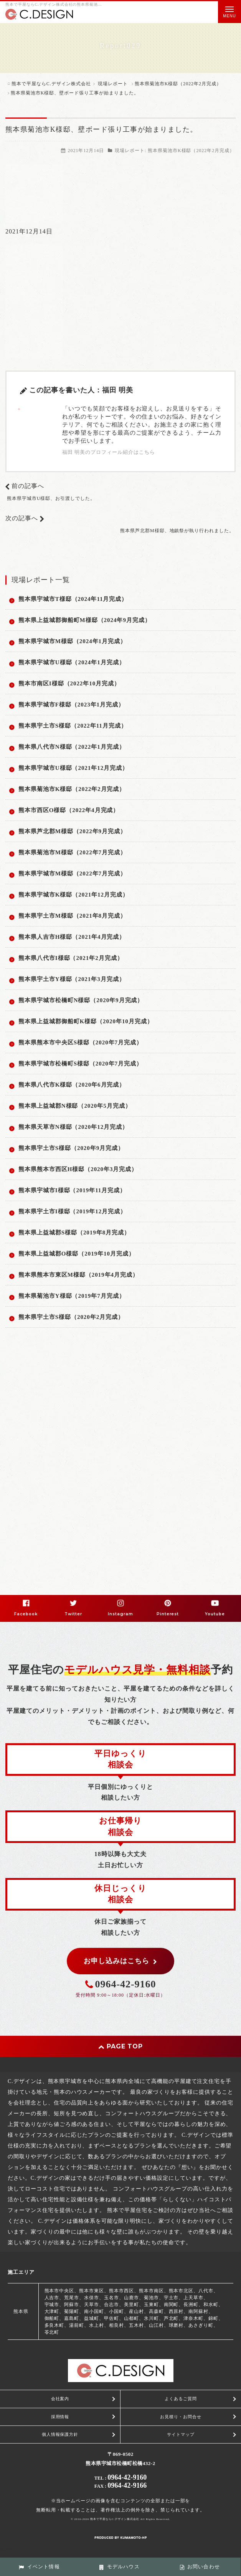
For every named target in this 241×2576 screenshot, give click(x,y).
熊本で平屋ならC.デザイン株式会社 (114, 2519)
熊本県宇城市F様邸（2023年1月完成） (71, 704)
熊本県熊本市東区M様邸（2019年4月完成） (78, 1275)
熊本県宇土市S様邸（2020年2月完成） (71, 1317)
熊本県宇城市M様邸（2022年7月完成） (72, 873)
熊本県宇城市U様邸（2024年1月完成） (71, 662)
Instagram (120, 1613)
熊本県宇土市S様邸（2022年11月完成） (72, 726)
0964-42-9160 (125, 1984)
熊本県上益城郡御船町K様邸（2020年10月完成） (85, 1021)
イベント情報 (39, 2567)
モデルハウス (119, 2567)
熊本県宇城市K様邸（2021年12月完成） (73, 895)
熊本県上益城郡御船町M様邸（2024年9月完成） (84, 620)
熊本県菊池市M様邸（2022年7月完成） (72, 852)
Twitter (73, 1613)
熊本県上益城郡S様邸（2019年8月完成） (74, 1232)
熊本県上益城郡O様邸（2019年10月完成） (76, 1254)
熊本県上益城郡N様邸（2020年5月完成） (74, 1106)
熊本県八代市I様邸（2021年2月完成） (70, 958)
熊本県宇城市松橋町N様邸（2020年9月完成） (80, 1000)
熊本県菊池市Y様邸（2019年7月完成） (71, 1296)
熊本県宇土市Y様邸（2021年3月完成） (71, 979)
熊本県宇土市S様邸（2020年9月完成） (71, 1148)
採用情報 (60, 2416)
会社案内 (60, 2398)
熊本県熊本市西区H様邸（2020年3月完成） (77, 1169)
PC (97, 2549)
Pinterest (168, 1613)
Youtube (215, 1613)
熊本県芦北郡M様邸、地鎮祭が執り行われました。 (177, 530)
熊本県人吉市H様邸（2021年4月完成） (71, 937)
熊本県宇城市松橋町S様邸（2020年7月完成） (80, 1064)
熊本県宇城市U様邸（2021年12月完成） (73, 768)
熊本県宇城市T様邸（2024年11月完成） (72, 599)
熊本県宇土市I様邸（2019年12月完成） (72, 1211)
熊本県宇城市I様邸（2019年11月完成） (72, 1190)
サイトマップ (181, 2434)
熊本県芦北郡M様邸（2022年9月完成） (72, 831)
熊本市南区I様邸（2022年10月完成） (69, 683)
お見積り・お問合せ (180, 2416)
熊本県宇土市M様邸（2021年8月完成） (72, 916)
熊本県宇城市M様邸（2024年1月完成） (72, 641)
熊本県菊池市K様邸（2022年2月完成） (191, 150)
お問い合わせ (200, 2567)
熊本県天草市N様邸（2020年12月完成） (73, 1127)
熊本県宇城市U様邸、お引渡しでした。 (51, 498)
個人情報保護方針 (60, 2434)
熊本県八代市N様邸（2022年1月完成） (71, 747)
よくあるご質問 (181, 2398)
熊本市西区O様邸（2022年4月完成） (68, 810)
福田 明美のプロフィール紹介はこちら (108, 452)
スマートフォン (69, 2549)
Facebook (26, 1613)
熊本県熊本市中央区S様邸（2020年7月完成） (80, 1042)
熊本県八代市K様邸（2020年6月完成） (71, 1085)
